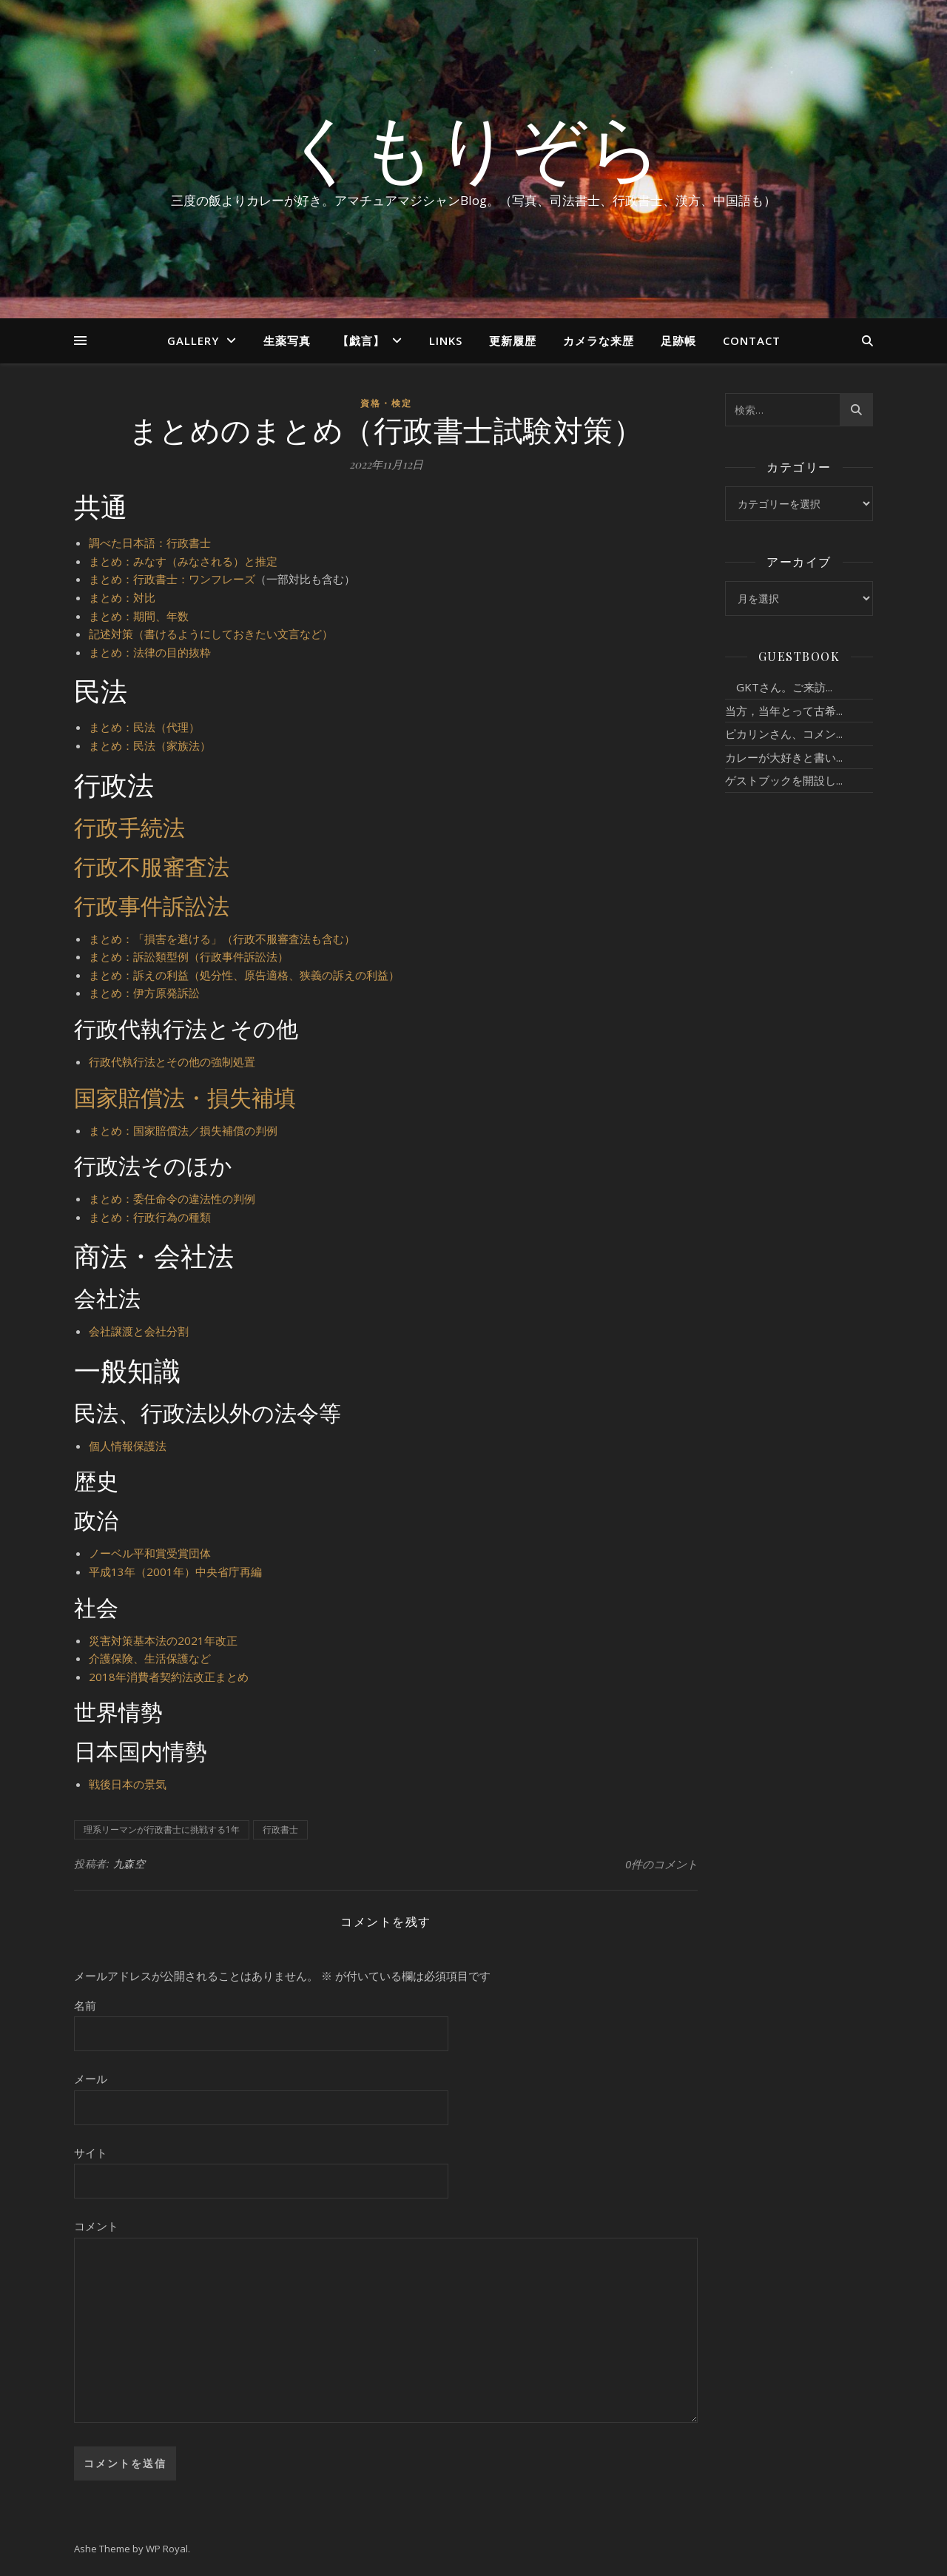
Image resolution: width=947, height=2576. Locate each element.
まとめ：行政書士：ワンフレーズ (172, 578)
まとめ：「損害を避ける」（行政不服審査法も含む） (222, 938)
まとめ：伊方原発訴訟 (144, 992)
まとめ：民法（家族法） (150, 745)
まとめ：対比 (122, 597)
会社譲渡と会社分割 (139, 1331)
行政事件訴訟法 (151, 905)
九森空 (129, 1863)
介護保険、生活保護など (150, 1658)
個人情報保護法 (127, 1445)
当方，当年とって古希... (784, 710)
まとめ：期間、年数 (139, 615)
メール (90, 2078)
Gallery (193, 340)
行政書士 (280, 1829)
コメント (96, 2225)
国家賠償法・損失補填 (185, 1097)
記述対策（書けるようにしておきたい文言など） (211, 633)
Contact (752, 340)
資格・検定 (386, 403)
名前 (85, 2005)
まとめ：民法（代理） (144, 727)
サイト (90, 2152)
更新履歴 (512, 340)
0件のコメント (661, 1863)
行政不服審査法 (151, 866)
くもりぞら (473, 146)
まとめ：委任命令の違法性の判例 (172, 1198)
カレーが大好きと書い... (784, 757)
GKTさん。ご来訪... (778, 687)
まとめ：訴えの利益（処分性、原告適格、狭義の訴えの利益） (244, 974)
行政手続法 (129, 827)
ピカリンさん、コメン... (784, 733)
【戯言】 (361, 340)
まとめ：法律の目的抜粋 (150, 652)
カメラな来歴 (598, 340)
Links (445, 340)
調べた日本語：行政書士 (150, 542)
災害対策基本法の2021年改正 (163, 1640)
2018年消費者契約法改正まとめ (169, 1676)
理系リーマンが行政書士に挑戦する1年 (162, 1829)
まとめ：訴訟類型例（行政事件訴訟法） (189, 956)
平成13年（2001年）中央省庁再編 (175, 1571)
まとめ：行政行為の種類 (150, 1217)
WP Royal (167, 2548)
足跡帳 (678, 340)
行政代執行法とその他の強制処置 (172, 1061)
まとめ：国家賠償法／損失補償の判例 (183, 1130)
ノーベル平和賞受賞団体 (150, 1553)
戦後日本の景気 (127, 1784)
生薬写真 (287, 340)
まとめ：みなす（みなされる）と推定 (183, 561)
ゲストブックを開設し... (784, 780)
